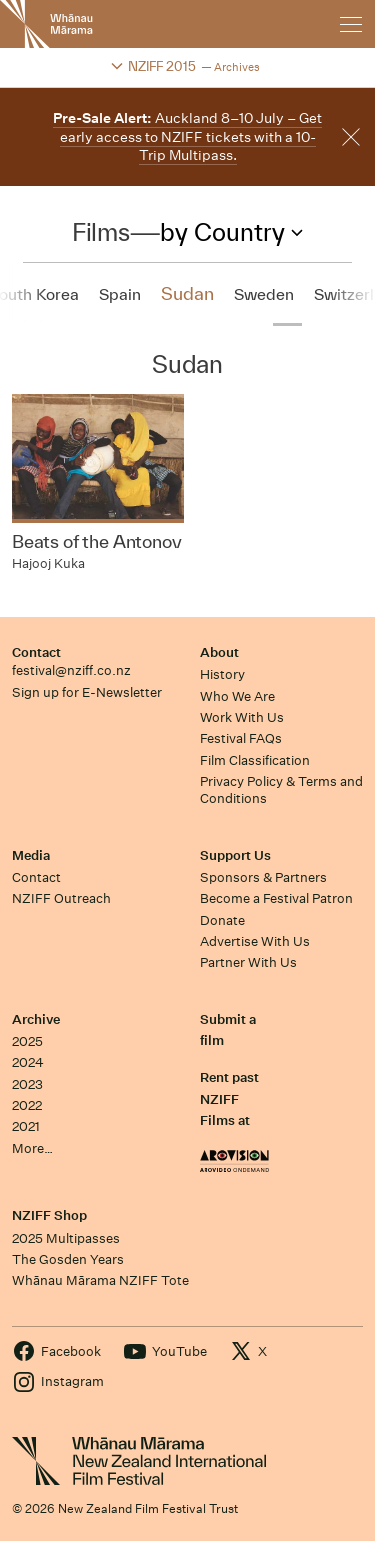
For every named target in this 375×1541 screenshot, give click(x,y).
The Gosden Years (68, 1259)
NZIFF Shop (49, 1215)
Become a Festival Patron (276, 898)
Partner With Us (248, 962)
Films (100, 232)
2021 (26, 1126)
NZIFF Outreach (61, 898)
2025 (27, 1041)
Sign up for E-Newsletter (87, 692)
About (219, 652)
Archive (36, 1019)
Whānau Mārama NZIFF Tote (100, 1280)
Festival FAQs (241, 738)
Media (31, 855)
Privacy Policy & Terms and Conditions (281, 790)
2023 (27, 1084)
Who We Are (237, 696)
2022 (27, 1105)
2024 (28, 1062)
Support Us (235, 855)
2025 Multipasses (66, 1238)
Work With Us (242, 717)
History (222, 674)
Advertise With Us (255, 941)
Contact (36, 652)
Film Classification (255, 760)
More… (32, 1148)
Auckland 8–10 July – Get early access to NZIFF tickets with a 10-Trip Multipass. (187, 136)
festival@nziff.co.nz (71, 670)
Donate (222, 920)
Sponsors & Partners (263, 877)
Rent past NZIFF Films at (229, 1099)
